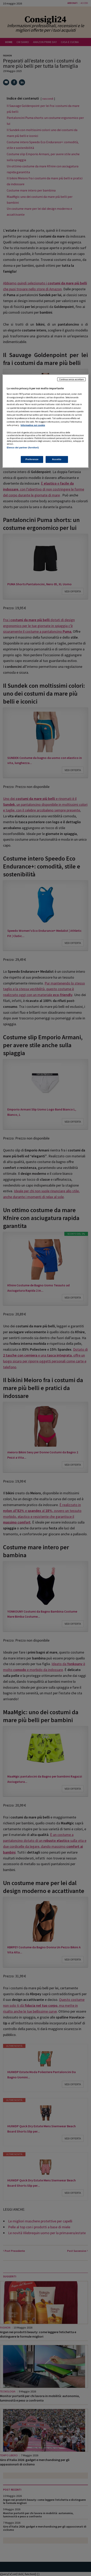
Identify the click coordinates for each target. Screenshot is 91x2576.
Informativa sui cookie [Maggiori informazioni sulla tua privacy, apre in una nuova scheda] (33, 425)
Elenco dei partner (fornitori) (23, 447)
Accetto (56, 459)
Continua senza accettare (71, 379)
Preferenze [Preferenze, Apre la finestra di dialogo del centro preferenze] (31, 459)
